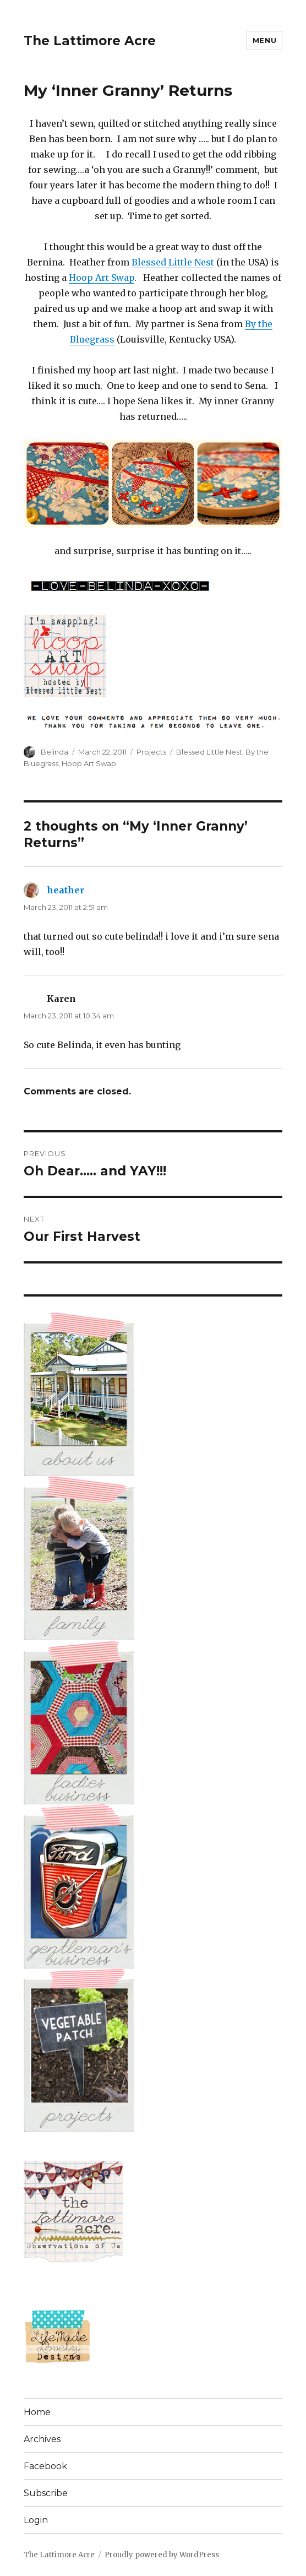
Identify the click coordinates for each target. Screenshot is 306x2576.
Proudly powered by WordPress (162, 2554)
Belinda (54, 751)
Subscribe (46, 2493)
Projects (151, 751)
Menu (264, 40)
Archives (42, 2439)
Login (36, 2520)
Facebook (45, 2466)
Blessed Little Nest (173, 262)
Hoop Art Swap (101, 277)
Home (37, 2412)
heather (65, 890)
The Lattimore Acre (90, 40)
